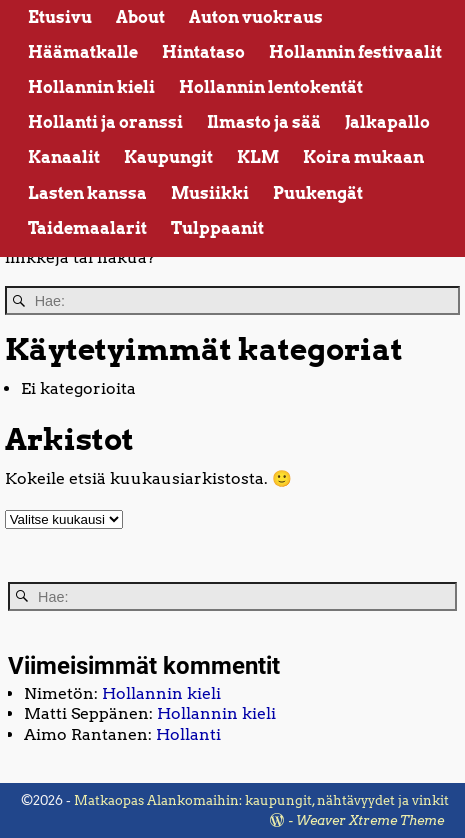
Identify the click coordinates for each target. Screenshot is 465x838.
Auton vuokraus (256, 17)
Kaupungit (168, 157)
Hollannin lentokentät (271, 87)
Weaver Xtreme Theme (370, 820)
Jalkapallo (387, 122)
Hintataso (203, 52)
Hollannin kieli (91, 87)
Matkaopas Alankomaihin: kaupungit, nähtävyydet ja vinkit (261, 800)
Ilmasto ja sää (264, 122)
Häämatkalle (83, 52)
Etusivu (60, 17)
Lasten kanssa (87, 193)
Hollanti (188, 734)
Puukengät (318, 193)
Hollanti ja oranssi (105, 122)
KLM (258, 157)
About (140, 17)
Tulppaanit (217, 228)
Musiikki (210, 193)
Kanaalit (64, 157)
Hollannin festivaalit (355, 52)
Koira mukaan (363, 157)
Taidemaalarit (87, 228)
